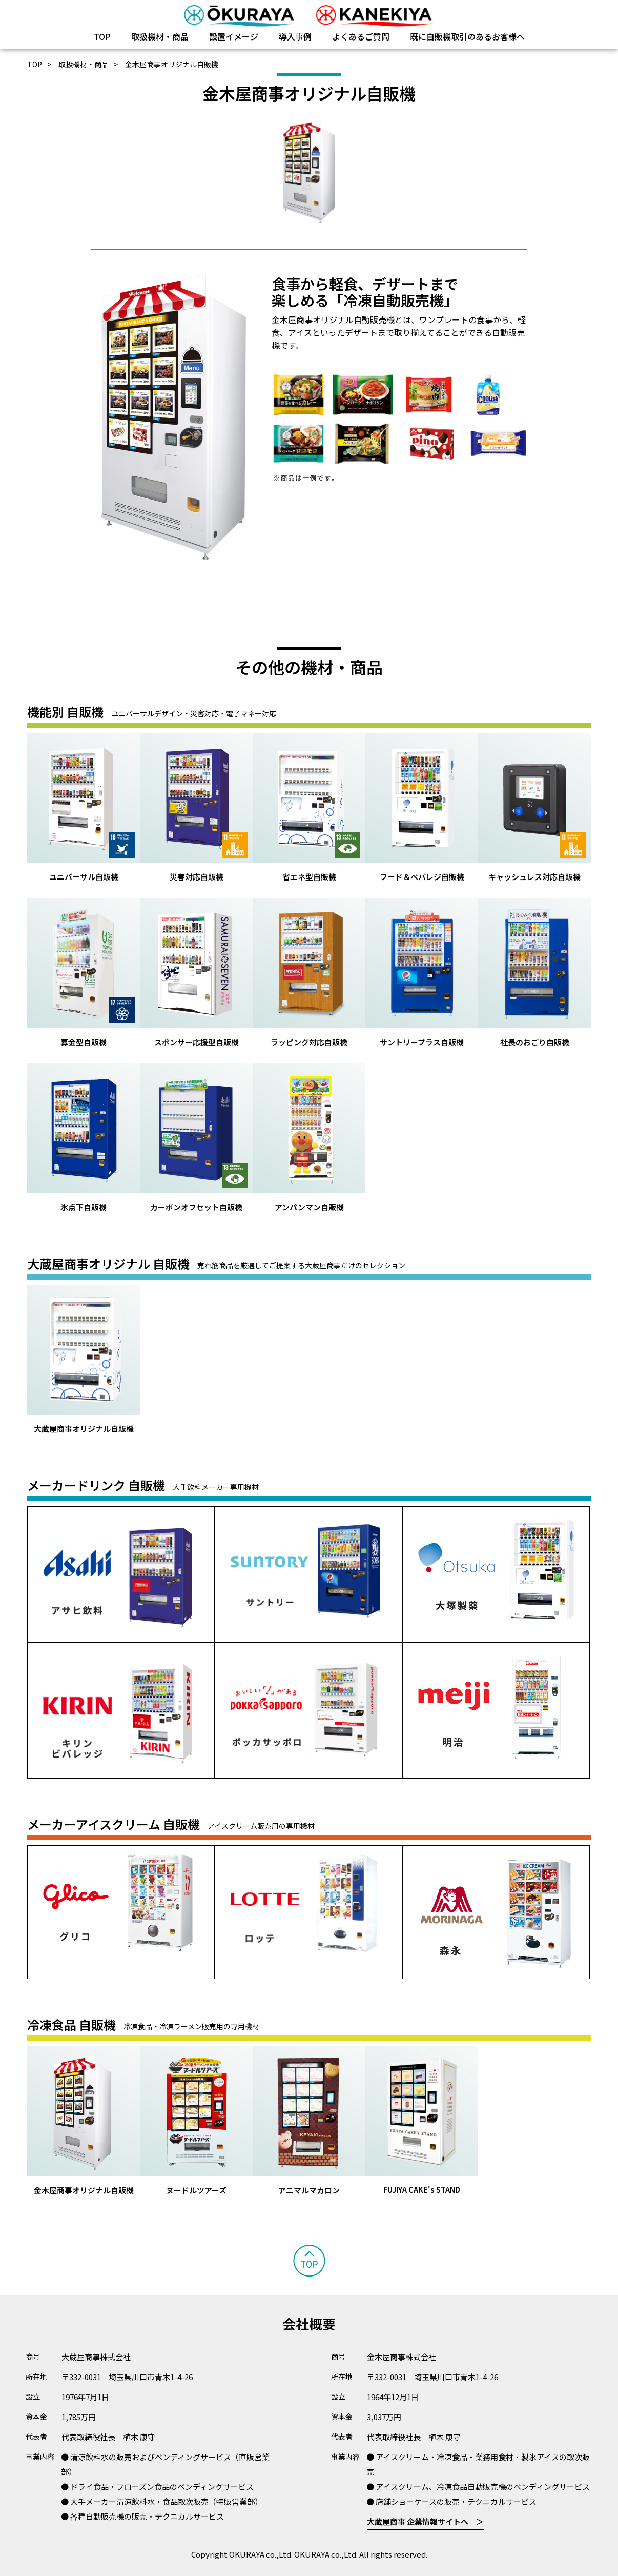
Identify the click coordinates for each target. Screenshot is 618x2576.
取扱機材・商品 (160, 36)
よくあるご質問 (360, 36)
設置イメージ (233, 36)
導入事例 (295, 36)
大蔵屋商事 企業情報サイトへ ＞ (425, 2521)
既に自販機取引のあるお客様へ (467, 36)
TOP (102, 36)
